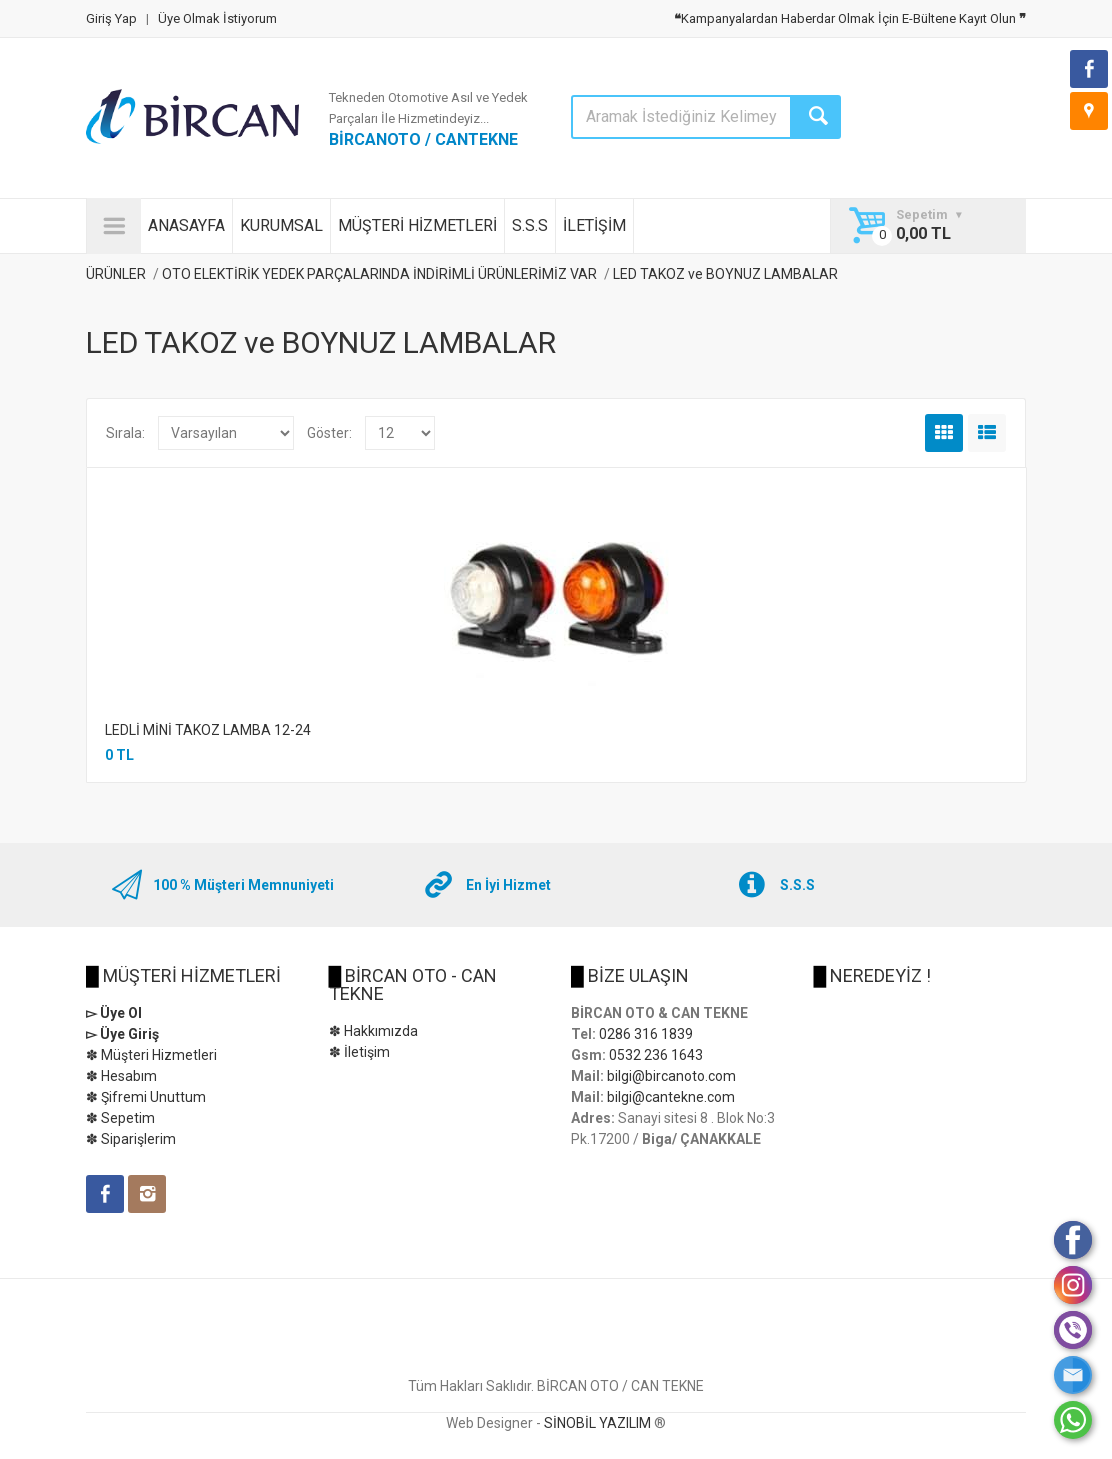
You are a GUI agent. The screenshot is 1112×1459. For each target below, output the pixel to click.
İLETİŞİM (594, 225)
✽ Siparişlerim (131, 1139)
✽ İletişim (359, 1052)
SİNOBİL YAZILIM (597, 1423)
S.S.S (530, 225)
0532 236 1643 (656, 1055)
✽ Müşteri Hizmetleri (151, 1055)
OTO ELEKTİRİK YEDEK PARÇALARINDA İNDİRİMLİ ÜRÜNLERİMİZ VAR (379, 274)
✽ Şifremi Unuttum (146, 1097)
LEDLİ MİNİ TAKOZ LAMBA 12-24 (208, 730)
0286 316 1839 (646, 1034)
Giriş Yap (111, 18)
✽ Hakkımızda (373, 1031)
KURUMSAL (281, 225)
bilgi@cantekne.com (671, 1097)
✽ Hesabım (121, 1076)
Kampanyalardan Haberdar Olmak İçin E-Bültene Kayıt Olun (850, 18)
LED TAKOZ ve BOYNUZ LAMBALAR (725, 274)
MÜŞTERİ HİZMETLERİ (417, 225)
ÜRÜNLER (116, 274)
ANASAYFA (186, 225)
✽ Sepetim (120, 1118)
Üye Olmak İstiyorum (217, 18)
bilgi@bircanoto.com (671, 1076)
